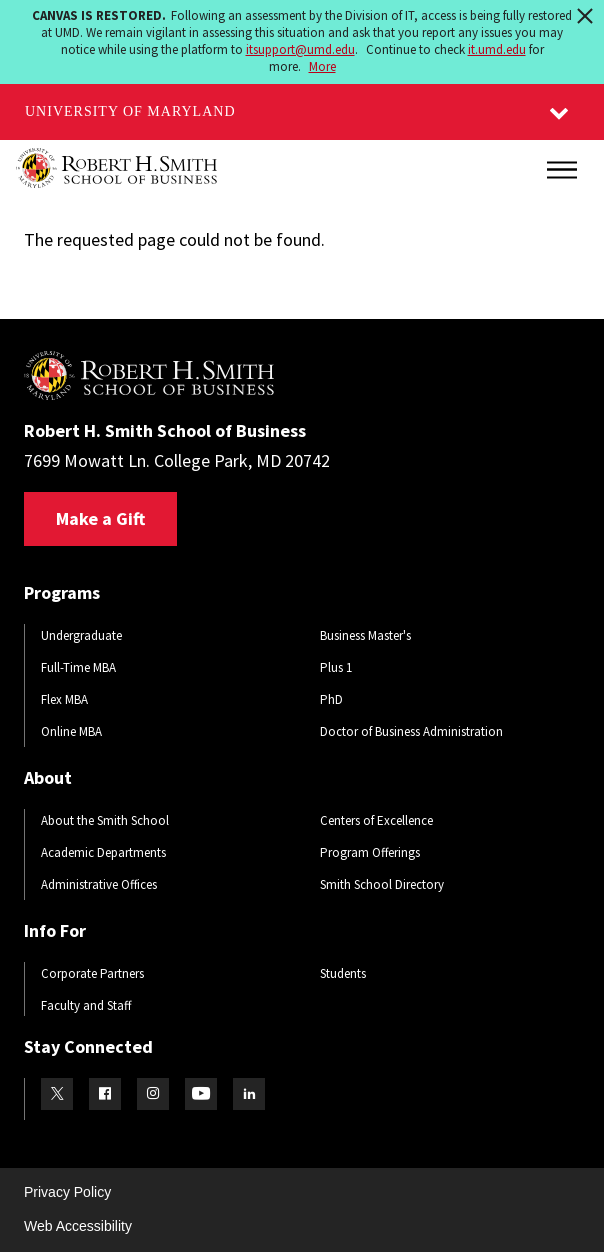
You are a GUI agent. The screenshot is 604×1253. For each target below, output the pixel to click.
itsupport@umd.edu (300, 49)
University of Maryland (130, 111)
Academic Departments (103, 852)
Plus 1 (336, 667)
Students (343, 973)
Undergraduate (81, 635)
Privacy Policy (67, 1192)
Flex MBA (64, 699)
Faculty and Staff (86, 1005)
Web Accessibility (78, 1226)
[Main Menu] (562, 170)
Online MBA (71, 731)
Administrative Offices (99, 884)
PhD (331, 699)
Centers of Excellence (376, 820)
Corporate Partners (92, 973)
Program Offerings (370, 852)
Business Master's (365, 635)
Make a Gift (100, 518)
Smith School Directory (382, 884)
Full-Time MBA (78, 667)
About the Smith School (105, 820)
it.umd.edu (497, 49)
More (322, 66)
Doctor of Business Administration (411, 731)
